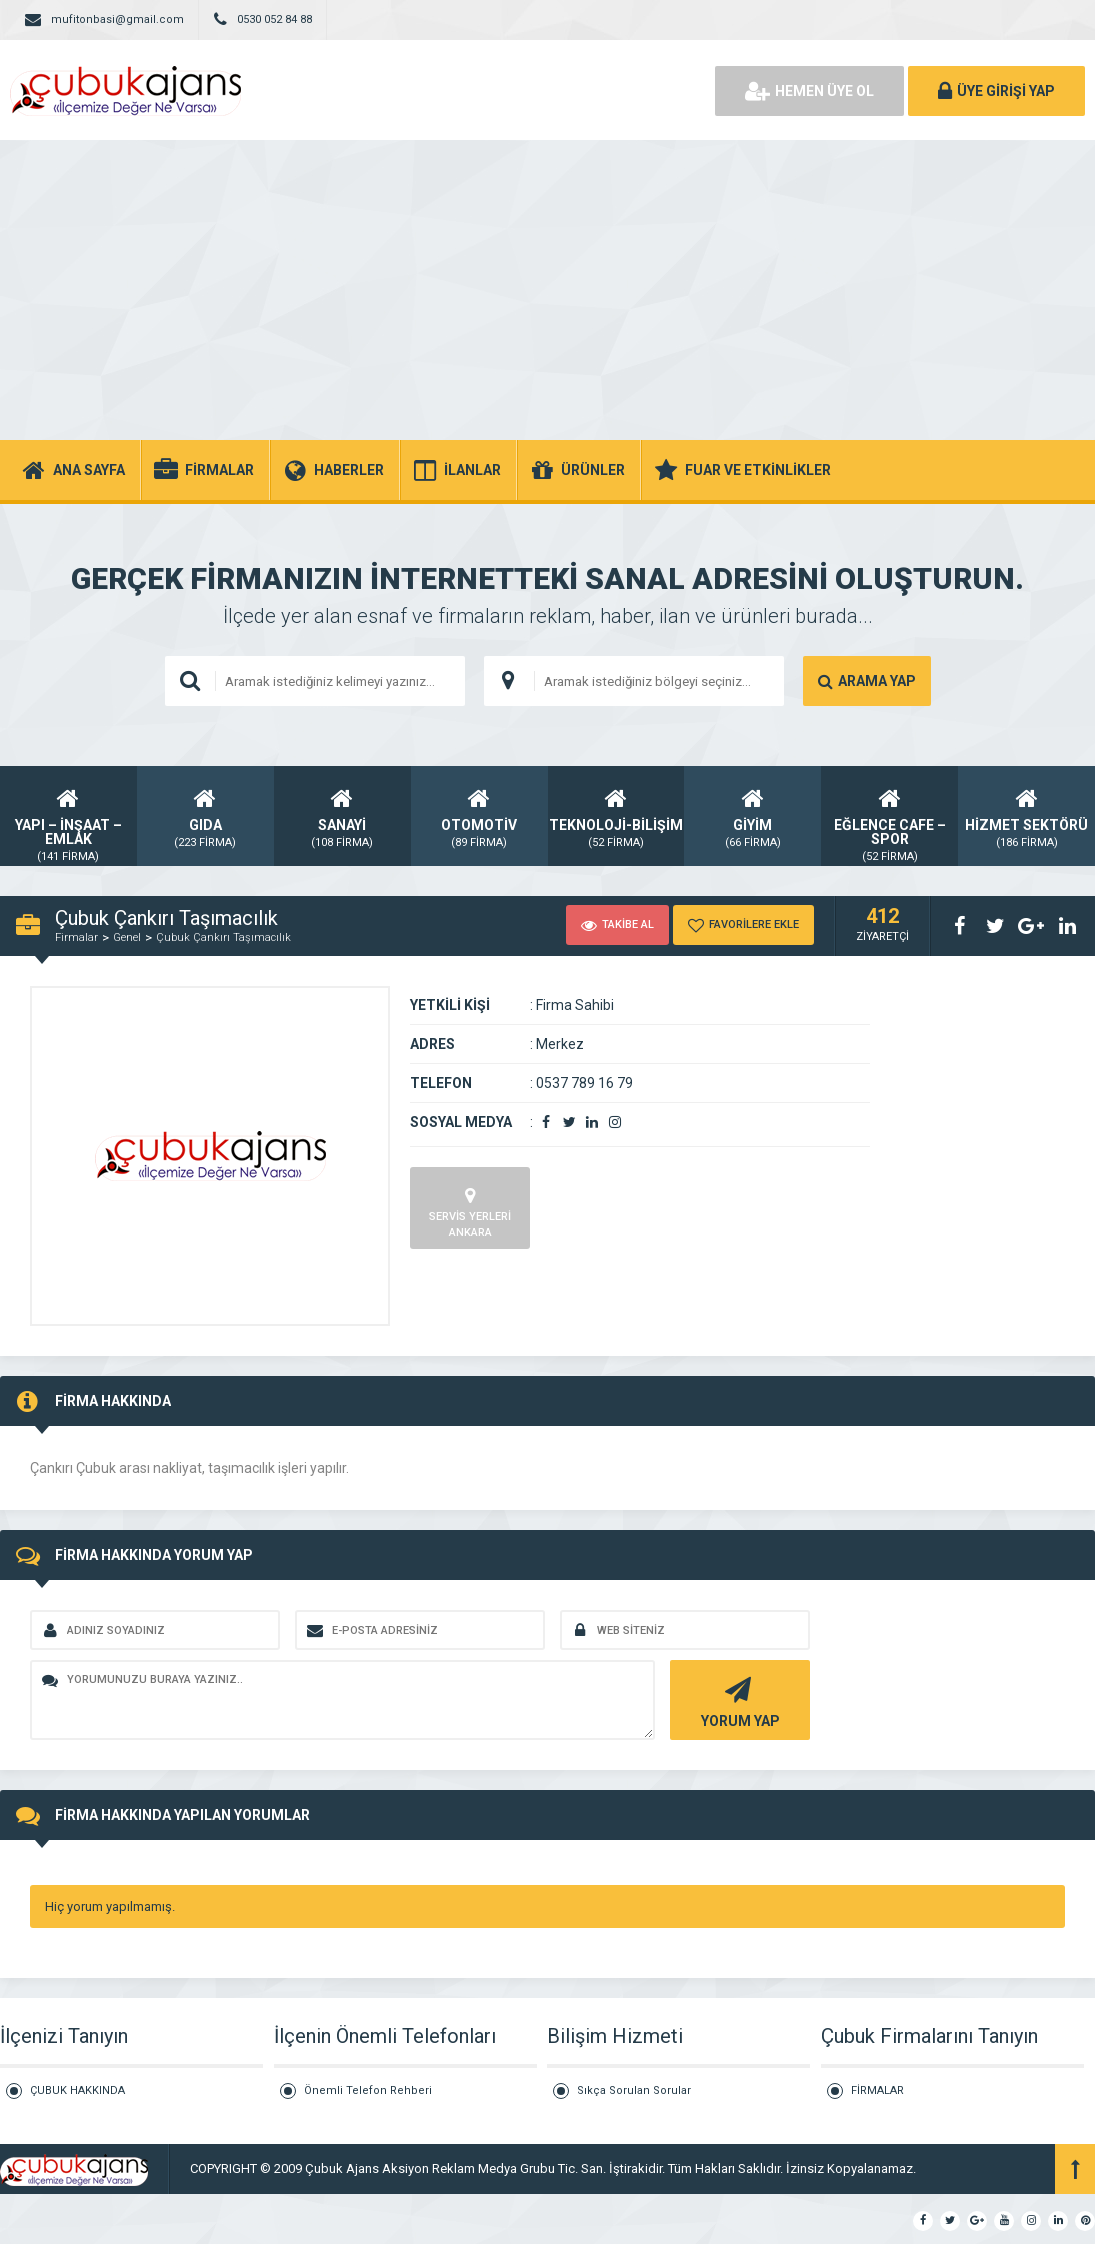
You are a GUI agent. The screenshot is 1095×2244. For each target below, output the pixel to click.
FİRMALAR (877, 2090)
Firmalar (76, 937)
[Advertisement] (547, 290)
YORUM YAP (737, 1700)
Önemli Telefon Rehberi (368, 2090)
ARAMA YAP (867, 681)
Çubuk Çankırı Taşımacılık (223, 937)
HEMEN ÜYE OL (809, 91)
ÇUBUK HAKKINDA (77, 2090)
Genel (127, 937)
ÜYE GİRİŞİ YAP (996, 91)
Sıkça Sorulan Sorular (634, 2090)
